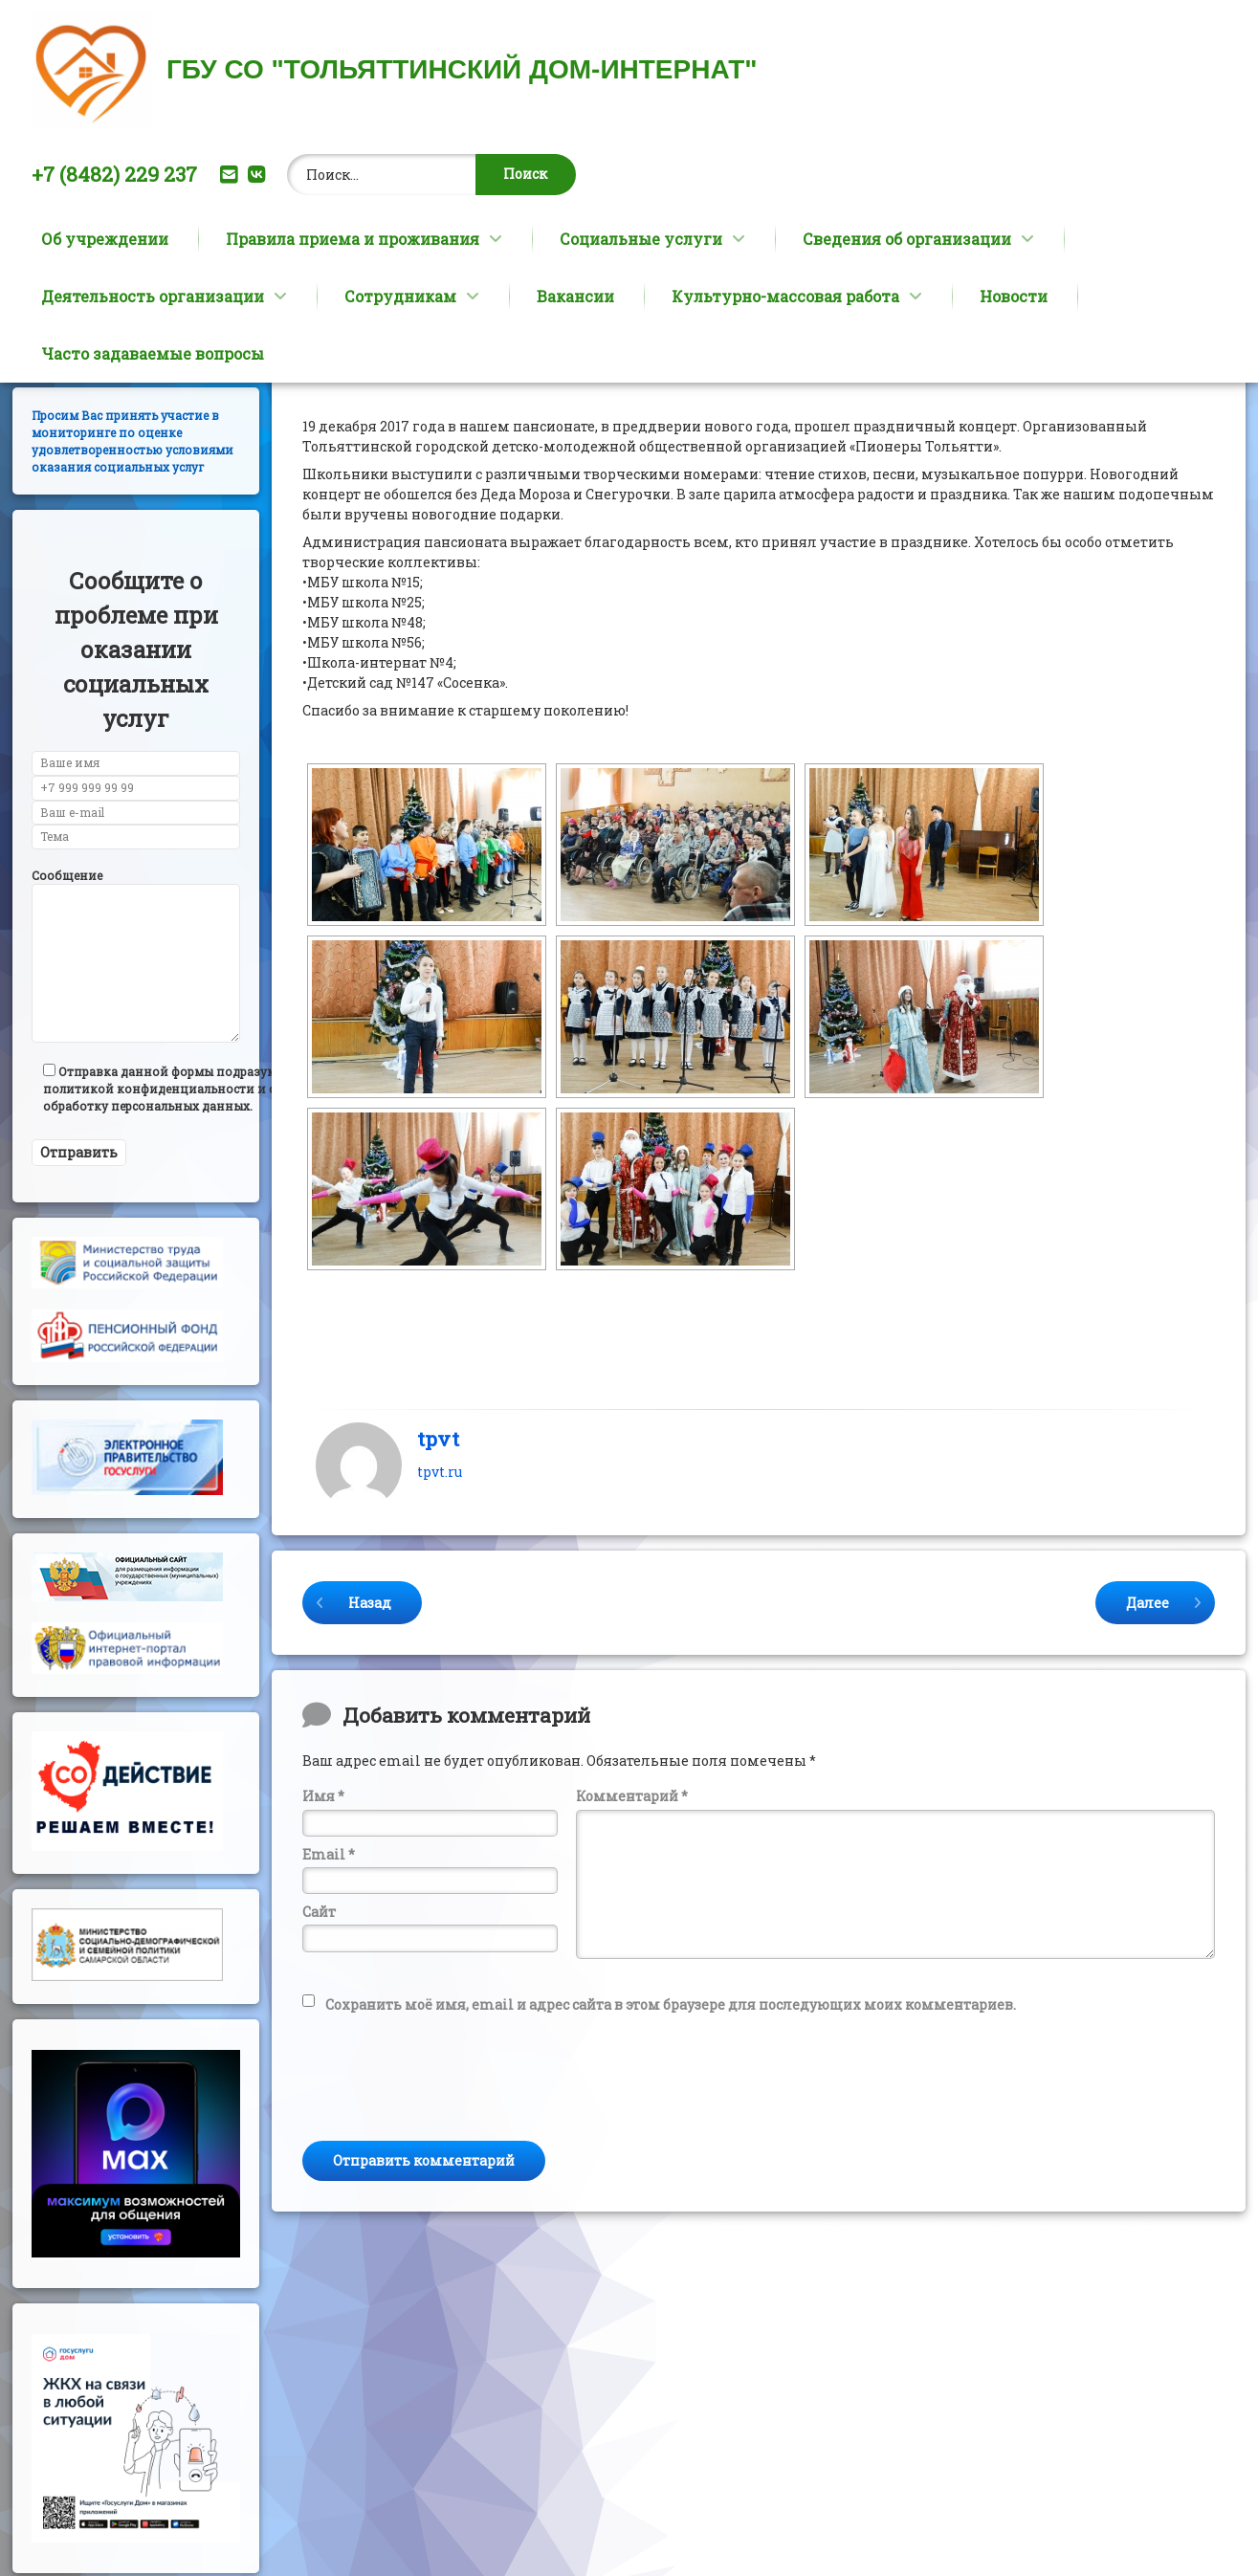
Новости (1014, 296)
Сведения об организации (907, 239)
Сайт (319, 2033)
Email (328, 1975)
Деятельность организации (152, 296)
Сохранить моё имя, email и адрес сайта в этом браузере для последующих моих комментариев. (670, 2125)
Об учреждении (104, 239)
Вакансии (575, 296)
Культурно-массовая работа (785, 296)
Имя (323, 1917)
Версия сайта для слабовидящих (107, 449)
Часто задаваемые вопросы (152, 353)
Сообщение (67, 995)
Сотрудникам (400, 296)
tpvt (438, 1559)
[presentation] (447, 2189)
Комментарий (632, 1917)
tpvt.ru (439, 1593)
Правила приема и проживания (352, 239)
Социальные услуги (641, 239)
